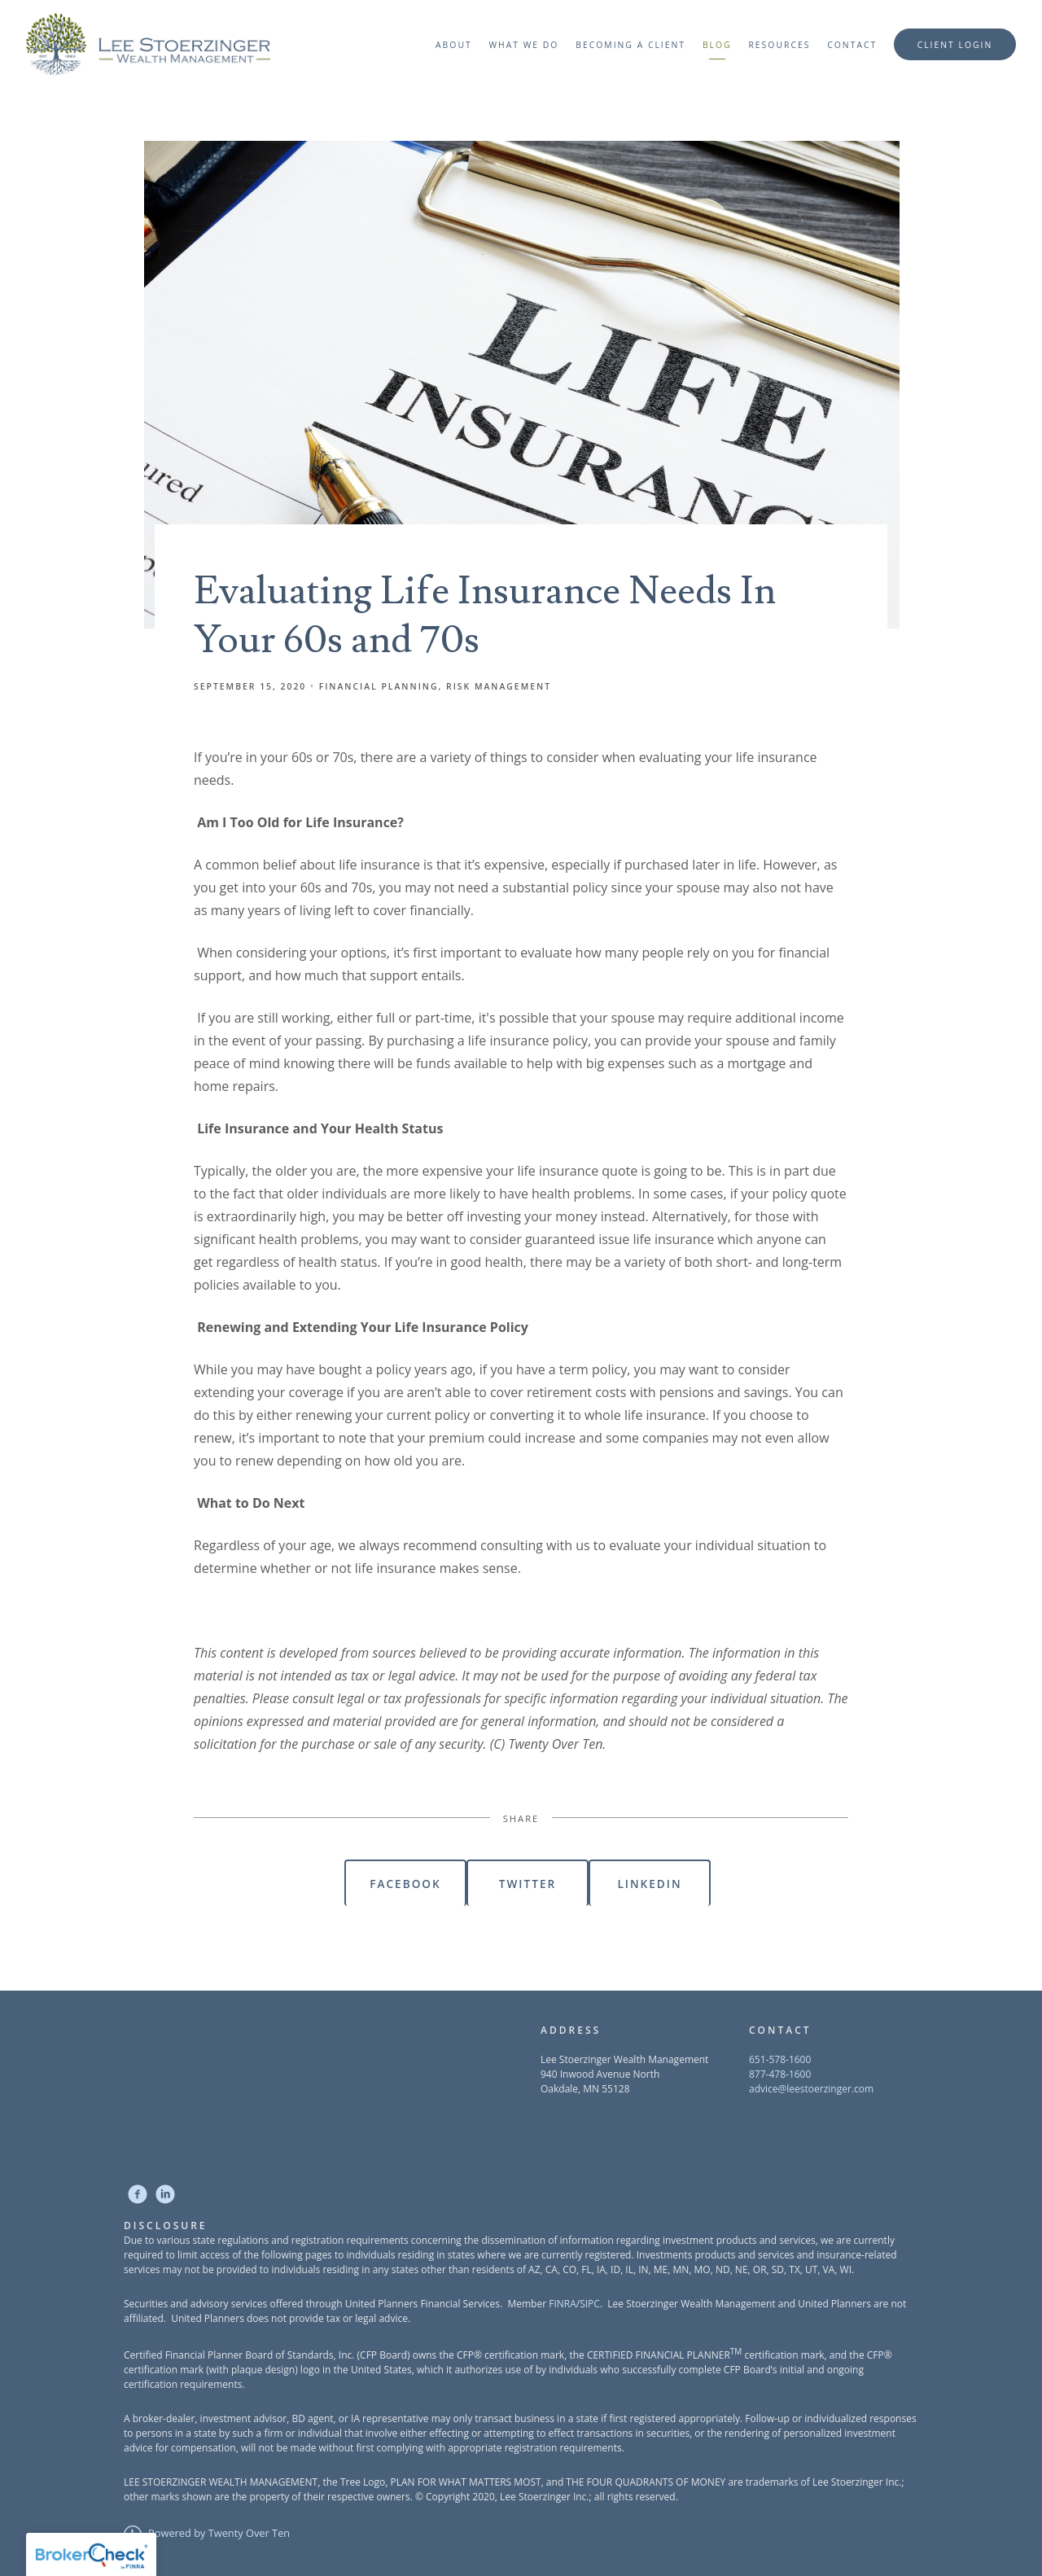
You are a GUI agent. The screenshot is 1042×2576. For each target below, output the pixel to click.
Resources (779, 44)
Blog (717, 44)
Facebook (405, 1883)
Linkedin (649, 1883)
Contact (852, 44)
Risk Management (498, 686)
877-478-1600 (780, 2074)
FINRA (562, 2304)
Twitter (527, 1883)
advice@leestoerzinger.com (811, 2089)
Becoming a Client (630, 44)
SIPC (590, 2304)
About (454, 44)
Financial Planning (379, 686)
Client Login (955, 44)
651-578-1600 (780, 2059)
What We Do (523, 44)
